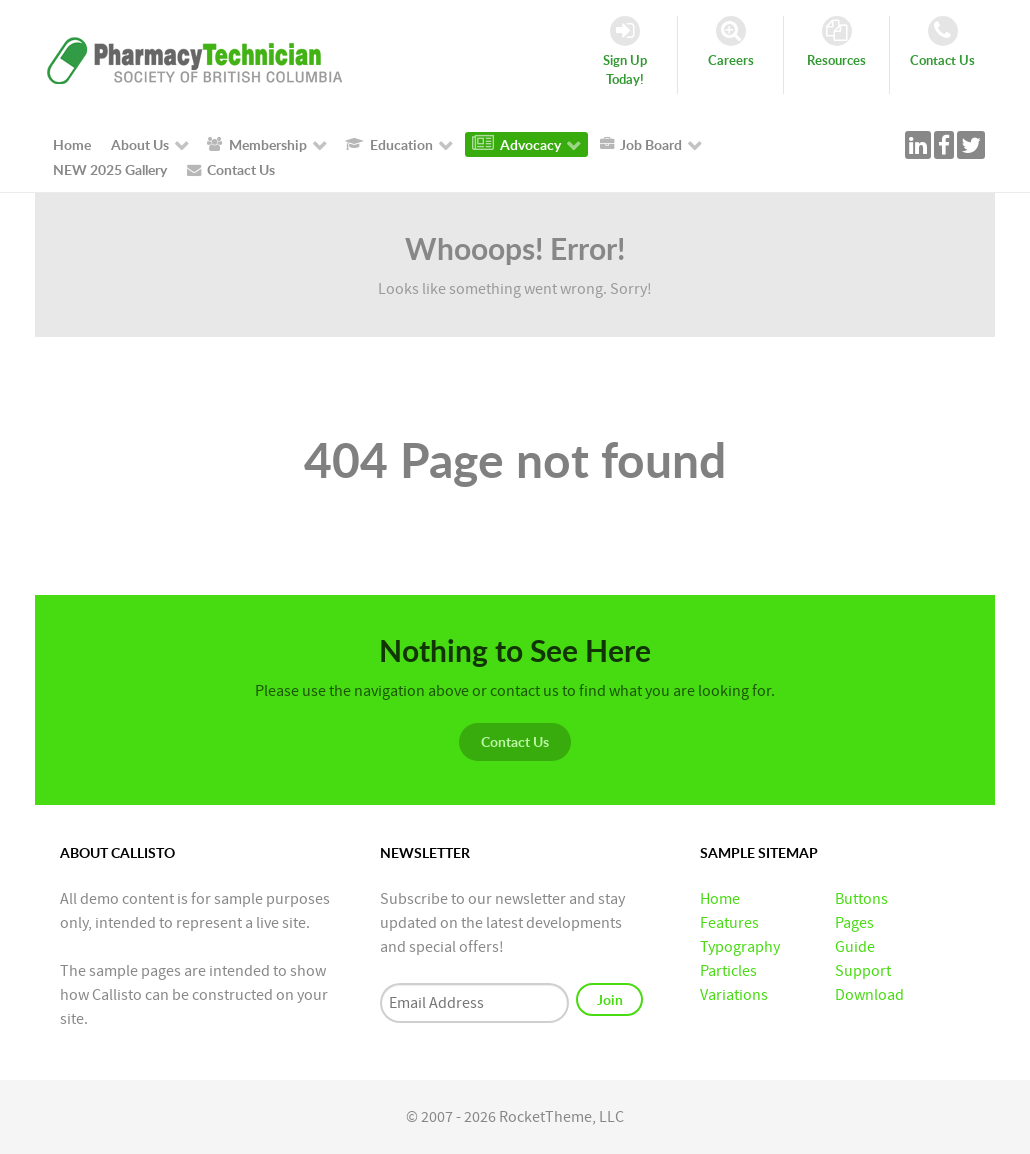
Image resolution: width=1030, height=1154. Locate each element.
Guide (855, 947)
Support (863, 971)
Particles (728, 971)
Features (729, 923)
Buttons (861, 899)
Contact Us (515, 741)
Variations (734, 995)
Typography (740, 947)
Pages (854, 923)
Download (869, 995)
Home (720, 899)
